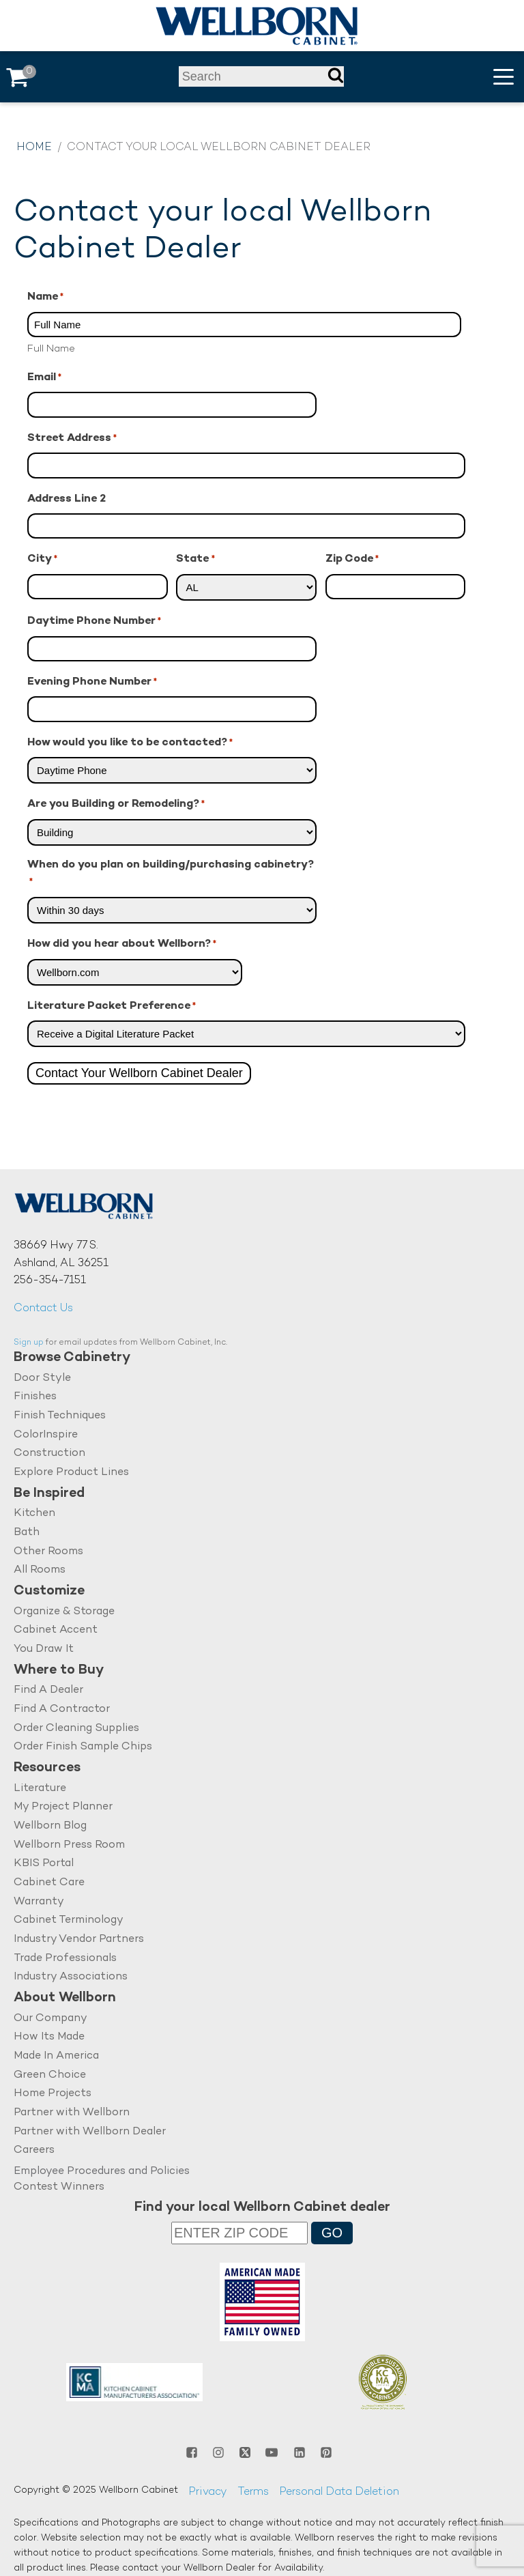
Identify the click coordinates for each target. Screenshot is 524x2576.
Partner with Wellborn (72, 2113)
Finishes (35, 1397)
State (195, 560)
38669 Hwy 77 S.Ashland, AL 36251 (61, 1255)
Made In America (56, 2056)
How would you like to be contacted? (130, 743)
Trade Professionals (65, 1958)
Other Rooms (48, 1552)
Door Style (42, 1378)
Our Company (50, 2018)
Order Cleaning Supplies (76, 1728)
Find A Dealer (48, 1690)
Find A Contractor (62, 1709)
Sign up (29, 1343)
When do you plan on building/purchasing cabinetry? (170, 874)
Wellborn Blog (50, 1826)
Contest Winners (59, 2187)
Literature (40, 1788)
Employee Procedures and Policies (102, 2171)
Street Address (72, 439)
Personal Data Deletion (339, 2492)
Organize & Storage (64, 1612)
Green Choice (50, 2075)
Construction (49, 1453)
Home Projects (52, 2094)
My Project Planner (63, 1807)
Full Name (51, 348)
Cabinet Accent (56, 1630)
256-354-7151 (50, 1281)
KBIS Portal (44, 1864)
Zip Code (352, 560)
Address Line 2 (66, 499)
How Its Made (49, 2037)
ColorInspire (46, 1435)
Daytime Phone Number (94, 622)
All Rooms (40, 1570)
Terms (253, 2492)
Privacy (207, 2492)
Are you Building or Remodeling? (116, 805)
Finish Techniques (60, 1416)
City (42, 560)
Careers (34, 2150)
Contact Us (43, 1309)
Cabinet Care (49, 1883)
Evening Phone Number (92, 683)
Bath (27, 1533)
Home (34, 148)
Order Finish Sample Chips (83, 1747)
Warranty (39, 1902)
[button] (503, 77)
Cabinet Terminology (68, 1920)
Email (44, 378)
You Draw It (44, 1649)
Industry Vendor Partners (79, 1939)
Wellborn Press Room (69, 1845)
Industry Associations (71, 1977)
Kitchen (34, 1513)
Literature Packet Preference (111, 1007)
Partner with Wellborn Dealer (90, 2132)
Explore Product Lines (71, 1472)
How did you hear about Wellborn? (121, 945)
